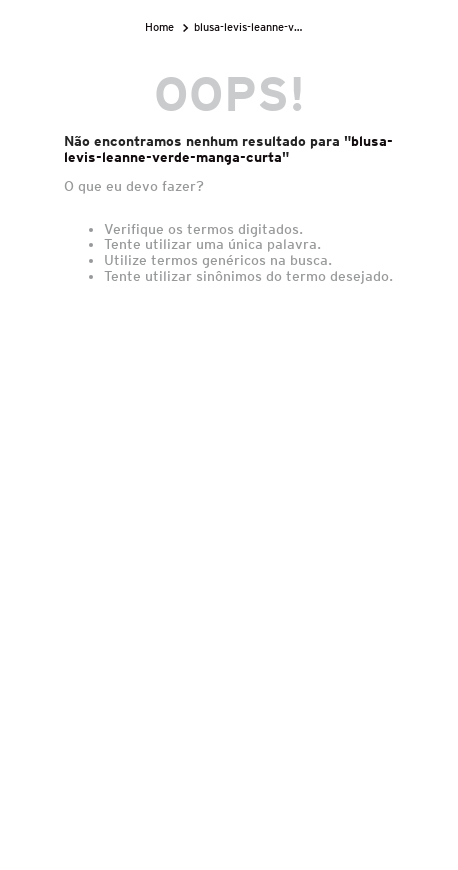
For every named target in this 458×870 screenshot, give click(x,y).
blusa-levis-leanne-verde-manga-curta (252, 27)
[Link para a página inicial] (161, 27)
